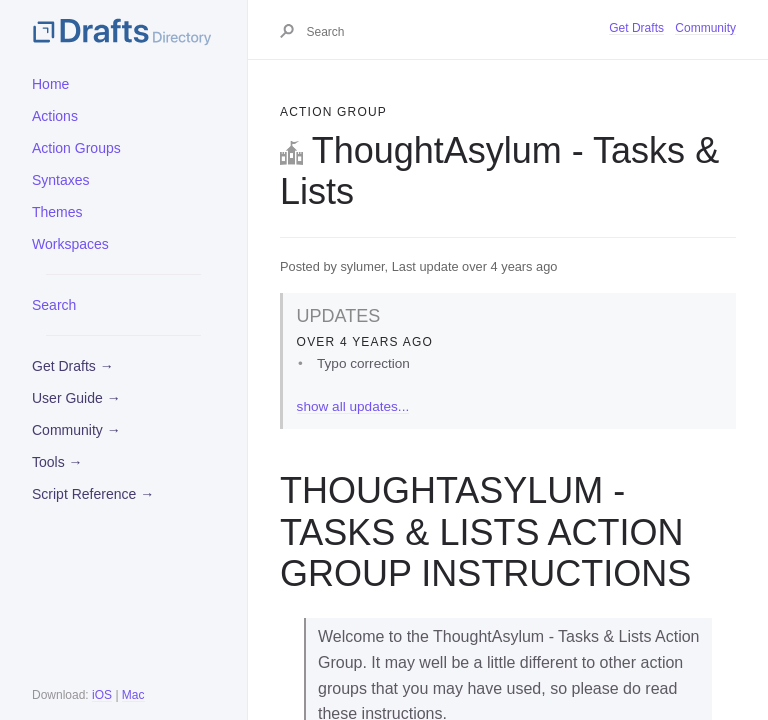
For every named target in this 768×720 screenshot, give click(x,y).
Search (54, 305)
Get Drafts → (73, 366)
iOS (102, 695)
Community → (76, 430)
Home (50, 84)
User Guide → (76, 398)
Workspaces (70, 244)
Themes (57, 212)
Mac (133, 695)
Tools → (57, 462)
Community (705, 28)
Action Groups (76, 148)
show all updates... (353, 406)
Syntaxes (61, 180)
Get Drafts (636, 28)
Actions (55, 116)
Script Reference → (93, 494)
